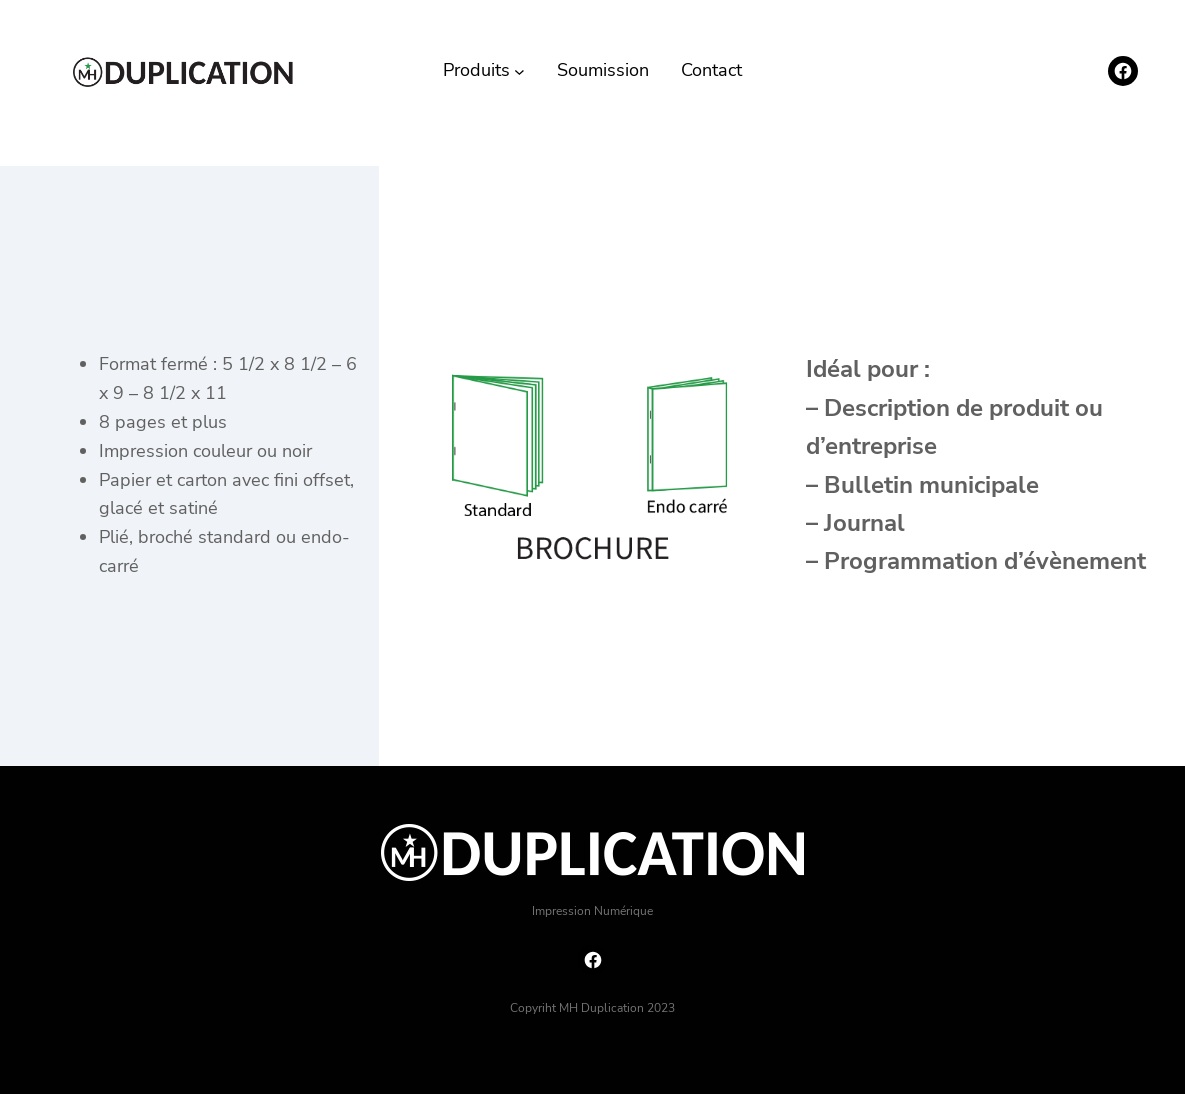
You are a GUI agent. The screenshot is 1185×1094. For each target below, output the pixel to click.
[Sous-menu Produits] (519, 70)
